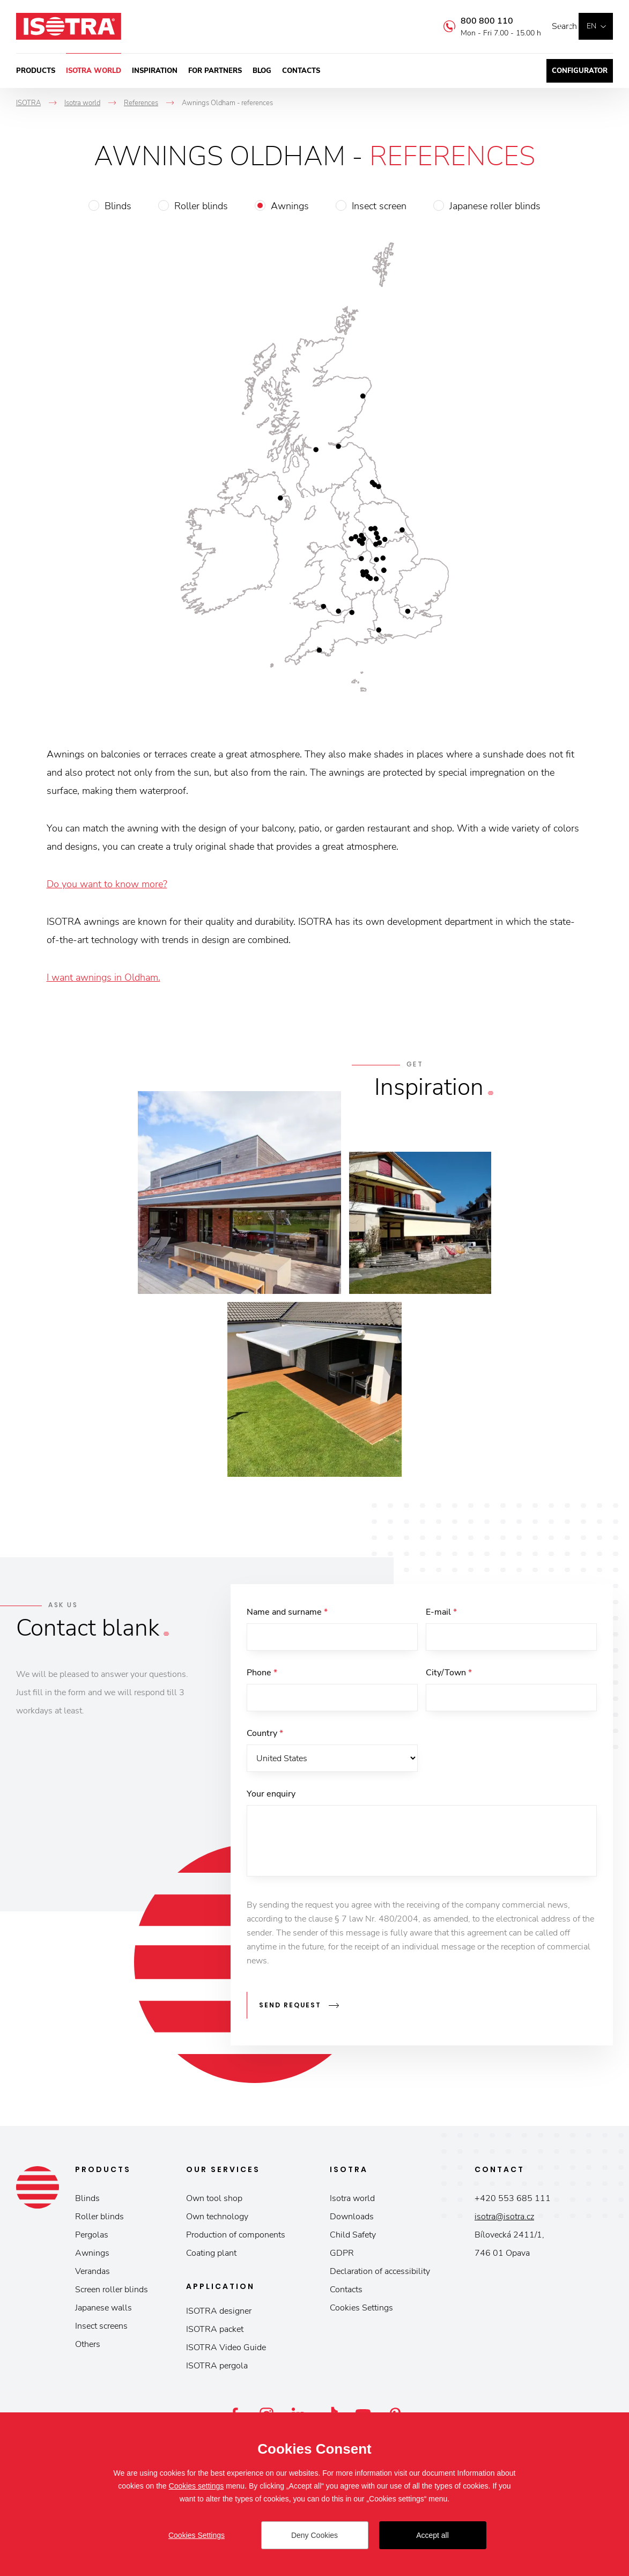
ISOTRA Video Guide (226, 2351)
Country (265, 1739)
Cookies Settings (361, 2311)
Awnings (290, 206)
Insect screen (379, 206)
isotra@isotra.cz (504, 2220)
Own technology (217, 2220)
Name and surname (287, 1612)
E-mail (441, 1612)
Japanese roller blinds (495, 206)
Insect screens (101, 2330)
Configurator (580, 71)
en (591, 26)
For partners (215, 71)
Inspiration (154, 71)
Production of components (235, 2238)
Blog (262, 71)
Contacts (301, 71)
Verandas (92, 2275)
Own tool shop (214, 2202)
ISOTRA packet (214, 2333)
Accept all (432, 2535)
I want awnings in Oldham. (103, 977)
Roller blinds (201, 206)
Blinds (118, 206)
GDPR (342, 2257)
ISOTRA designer (218, 2315)
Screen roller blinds (111, 2293)
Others (87, 2348)
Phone (262, 1675)
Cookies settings (196, 2486)
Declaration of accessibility (380, 2275)
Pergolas (91, 2238)
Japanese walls (103, 2311)
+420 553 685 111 (513, 2202)
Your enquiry (271, 1802)
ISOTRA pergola (217, 2369)
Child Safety (353, 2238)
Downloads (352, 2220)
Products (35, 71)
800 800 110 (471, 21)
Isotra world (93, 71)
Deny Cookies (314, 2535)
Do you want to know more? (107, 884)
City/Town (449, 1675)
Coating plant (211, 2257)
